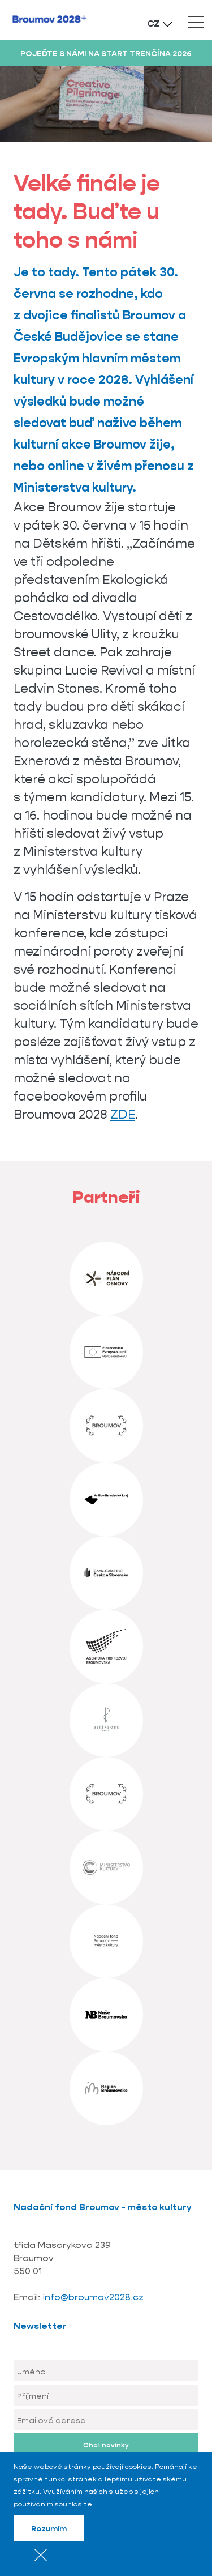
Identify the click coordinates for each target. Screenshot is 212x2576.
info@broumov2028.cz (93, 2297)
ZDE (122, 1114)
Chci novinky (105, 2445)
